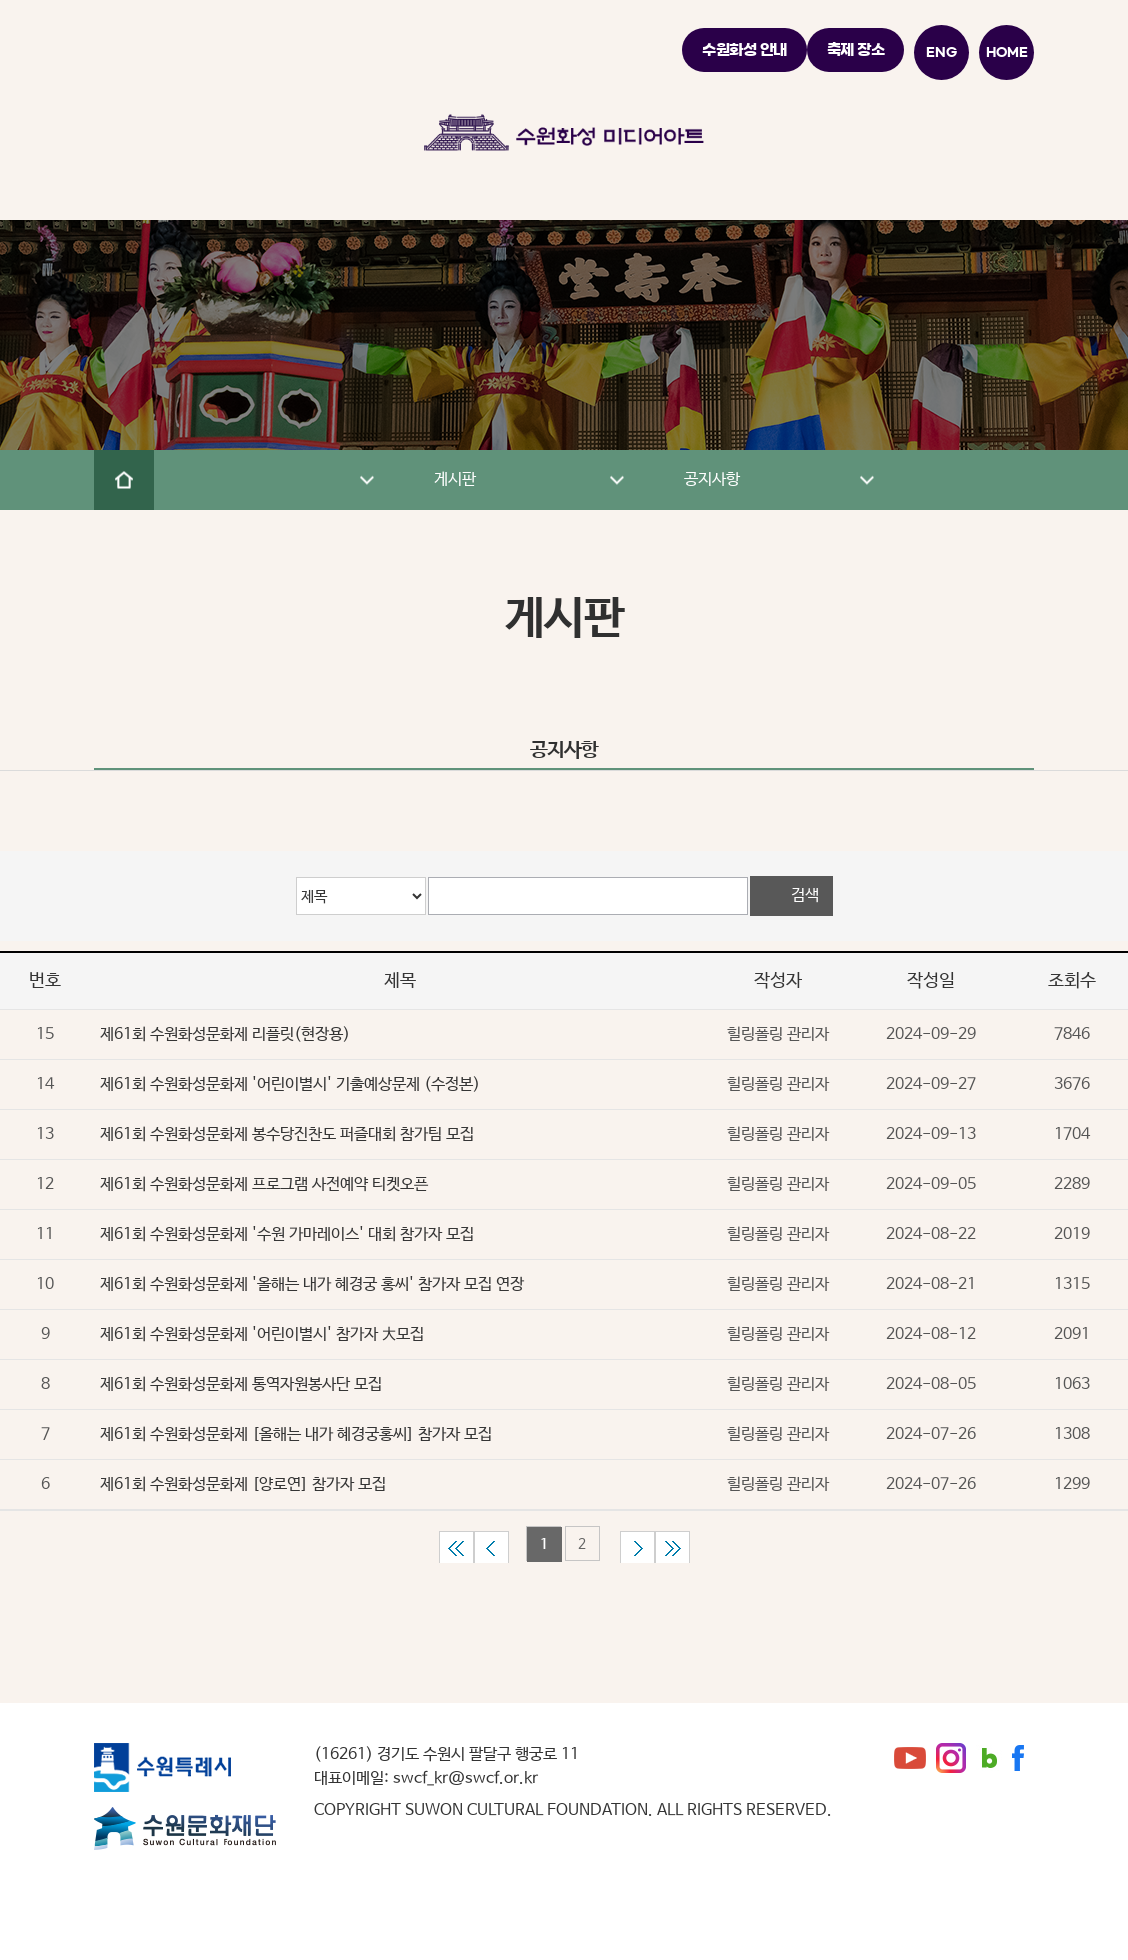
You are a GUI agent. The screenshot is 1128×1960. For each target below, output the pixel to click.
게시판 (529, 479)
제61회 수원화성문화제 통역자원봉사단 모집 (241, 1384)
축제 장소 (856, 49)
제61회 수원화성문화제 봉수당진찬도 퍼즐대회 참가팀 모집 (287, 1134)
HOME (1007, 52)
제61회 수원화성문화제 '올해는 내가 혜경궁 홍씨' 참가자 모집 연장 (312, 1284)
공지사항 (779, 479)
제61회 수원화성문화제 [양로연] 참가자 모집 (243, 1484)
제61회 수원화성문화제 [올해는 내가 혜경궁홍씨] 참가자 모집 (296, 1434)
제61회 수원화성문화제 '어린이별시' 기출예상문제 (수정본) (290, 1084)
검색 (805, 895)
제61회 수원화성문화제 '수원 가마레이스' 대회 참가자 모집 (287, 1234)
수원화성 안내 (744, 49)
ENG (941, 52)
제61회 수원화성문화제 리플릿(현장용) (225, 1034)
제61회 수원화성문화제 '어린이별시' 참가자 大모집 (262, 1334)
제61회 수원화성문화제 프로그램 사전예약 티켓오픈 (264, 1184)
